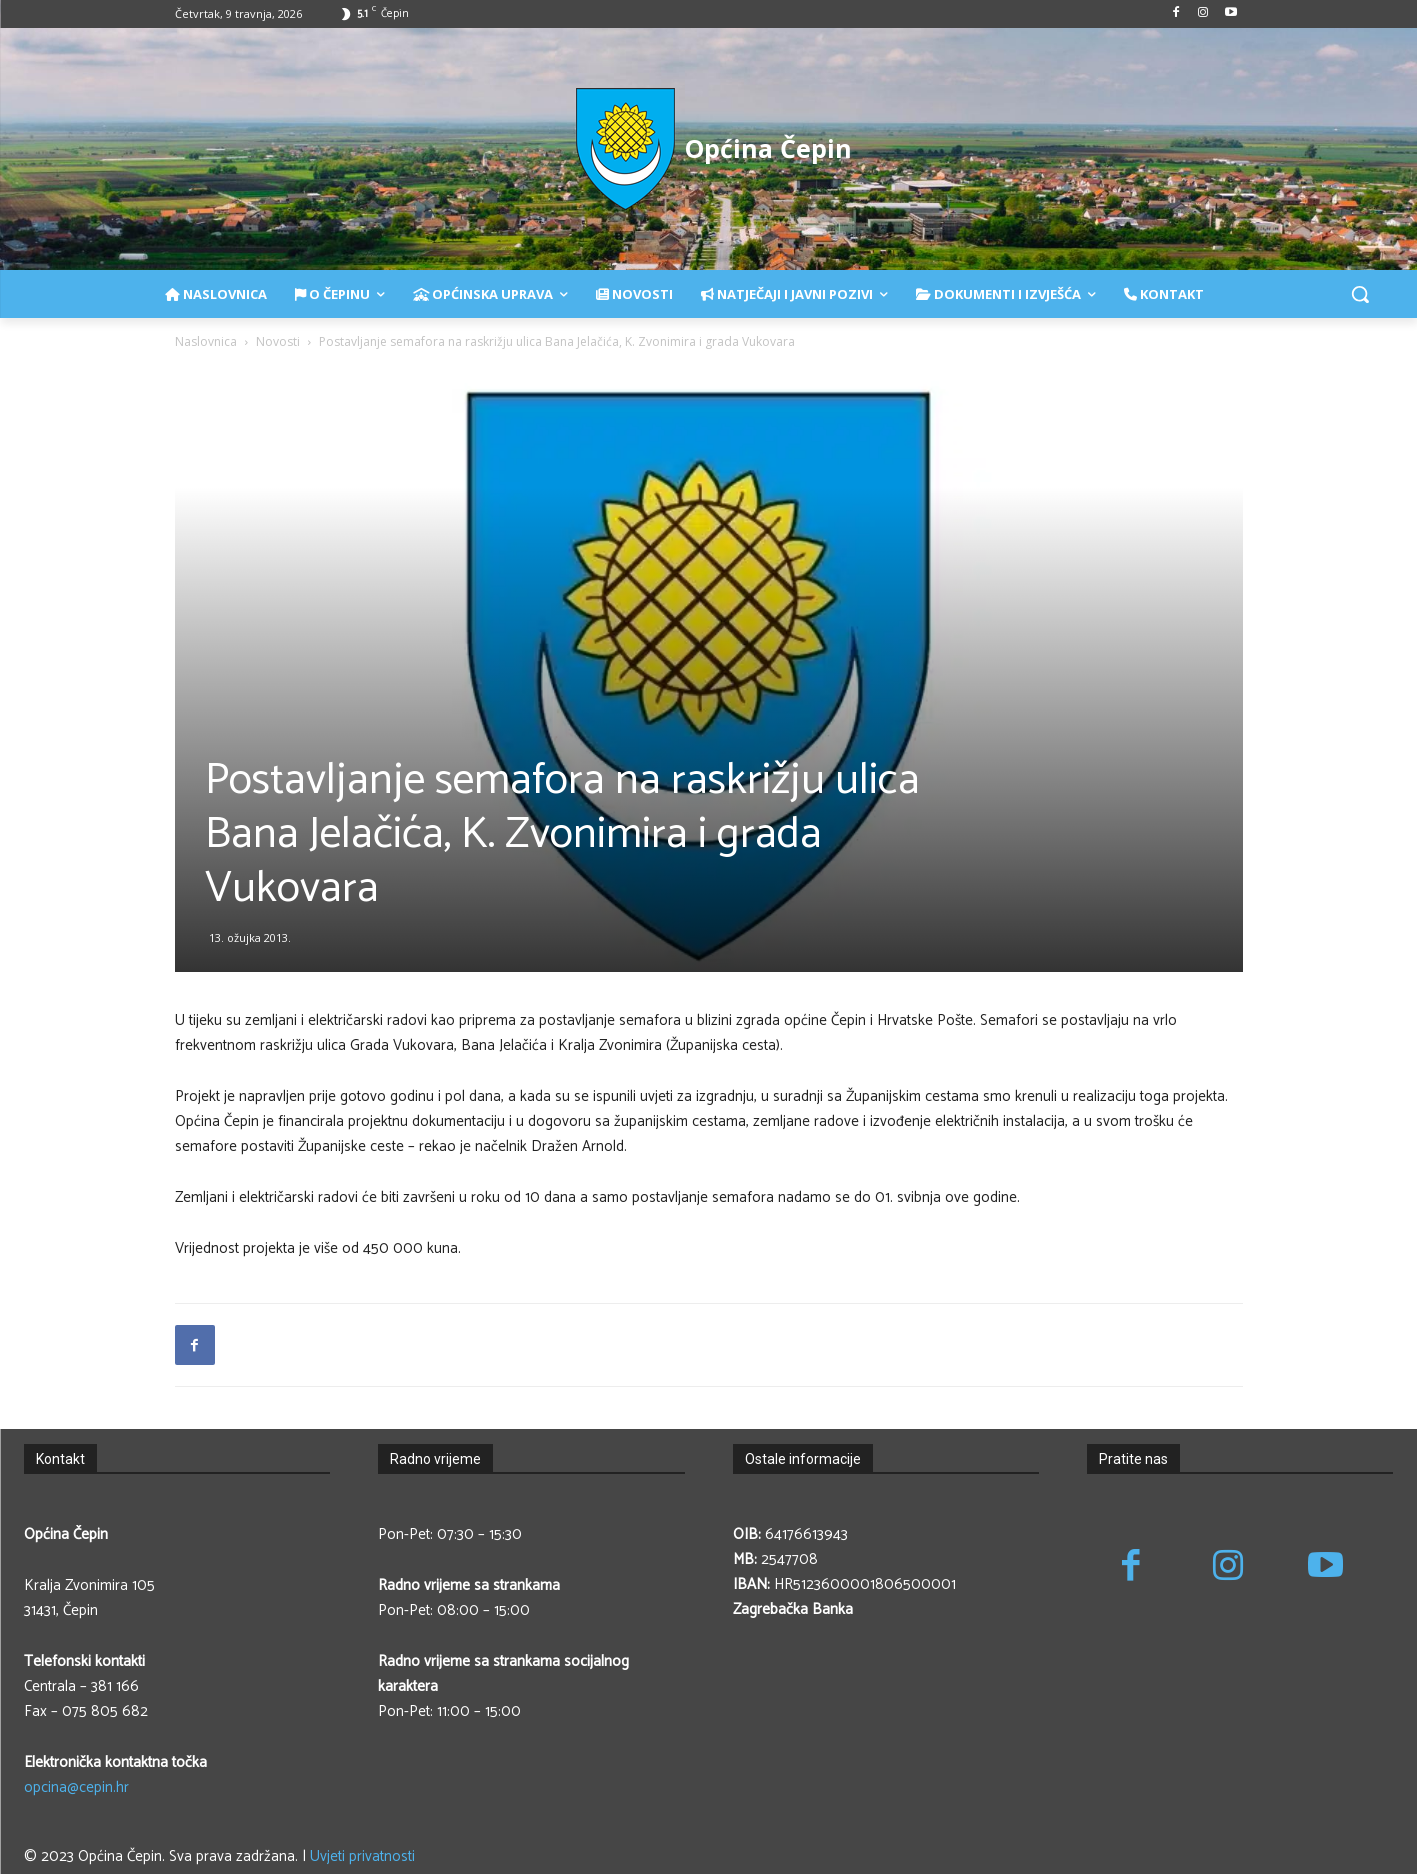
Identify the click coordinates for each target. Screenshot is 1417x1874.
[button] (1360, 294)
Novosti (278, 341)
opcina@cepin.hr (76, 1787)
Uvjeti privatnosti (362, 1856)
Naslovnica (206, 341)
